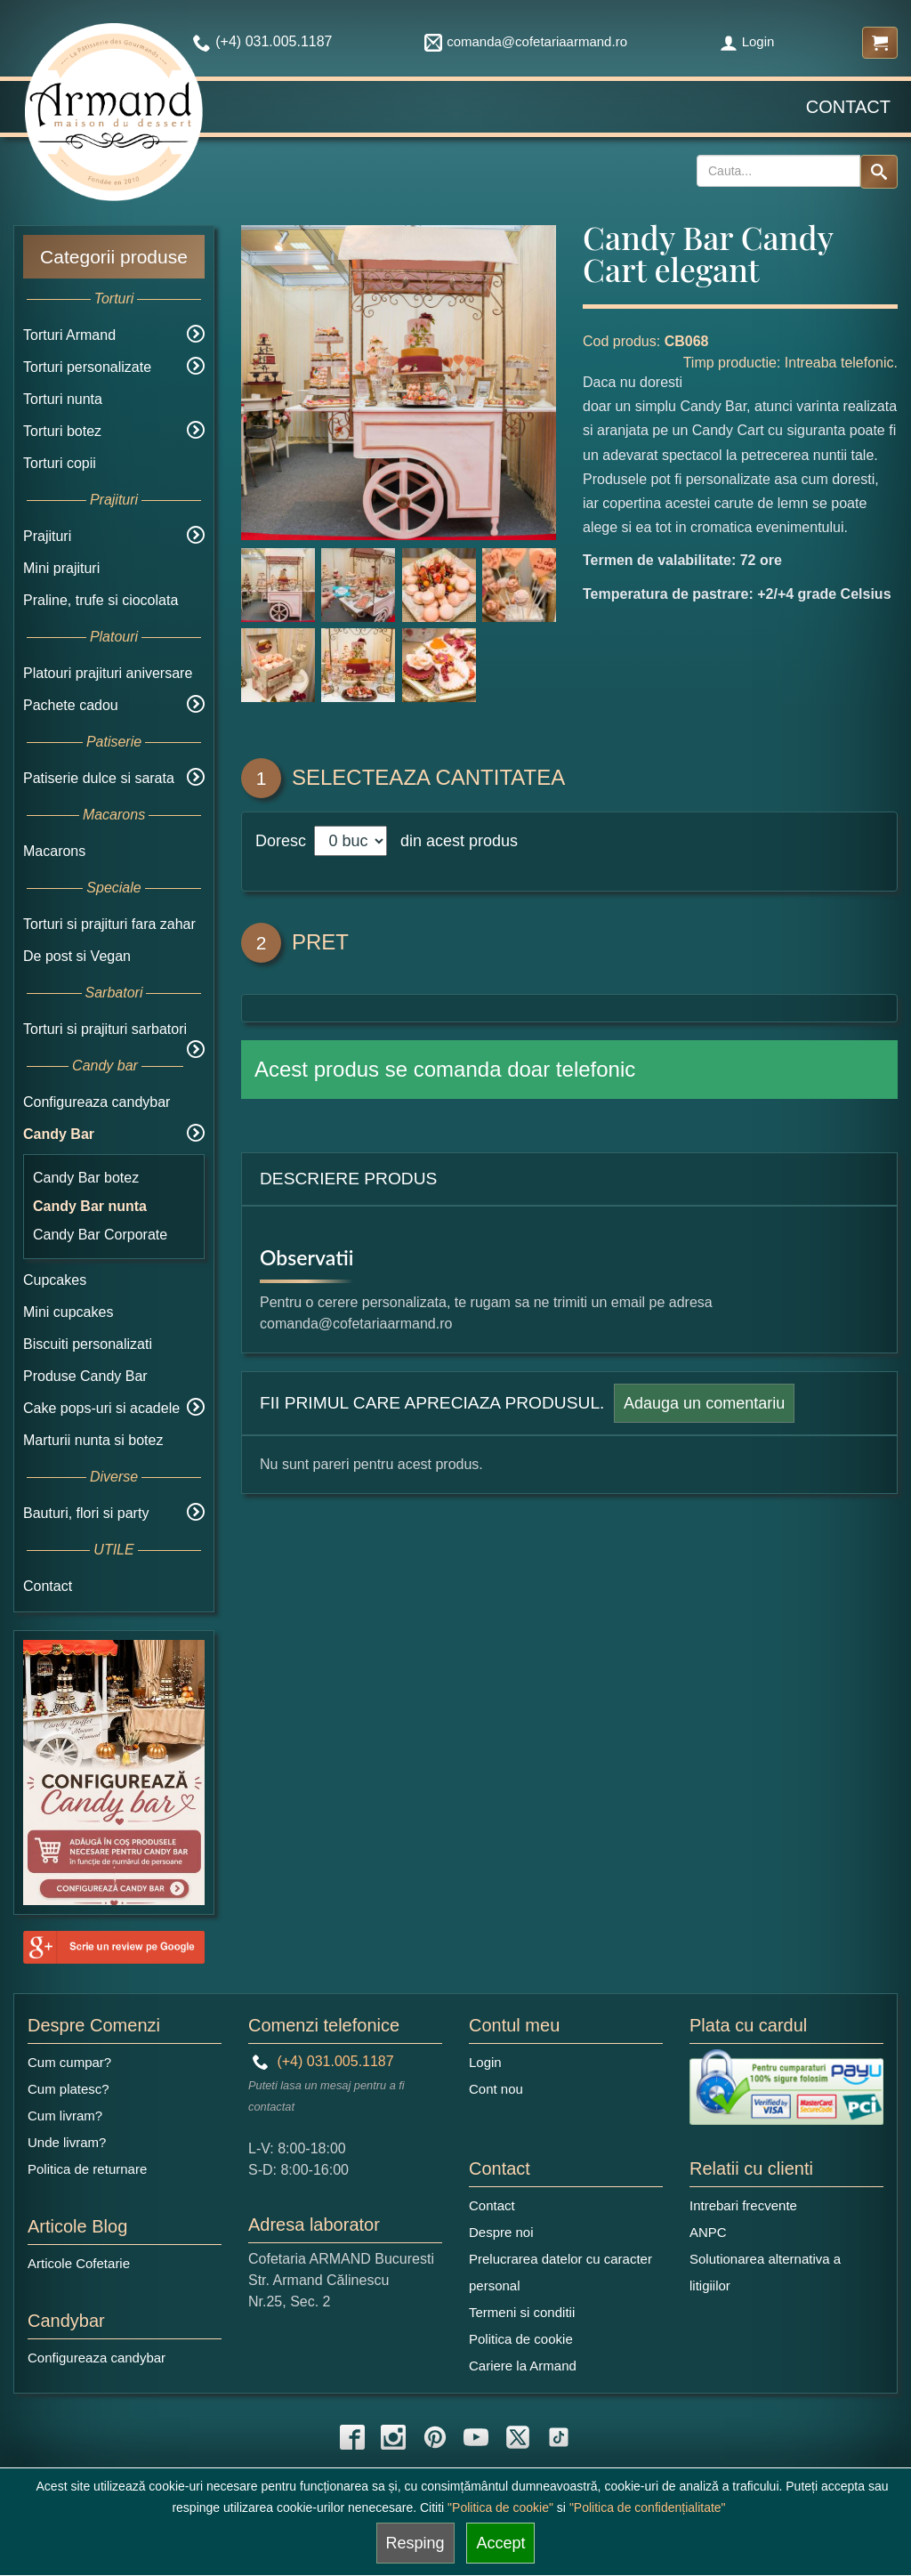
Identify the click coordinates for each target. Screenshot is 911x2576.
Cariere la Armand (522, 2365)
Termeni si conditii (522, 2312)
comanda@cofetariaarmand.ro (525, 41)
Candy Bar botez (86, 1177)
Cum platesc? (68, 2088)
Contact (848, 107)
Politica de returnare (87, 2168)
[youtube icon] (476, 2437)
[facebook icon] (352, 2437)
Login (747, 41)
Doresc (282, 841)
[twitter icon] (517, 2437)
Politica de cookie (521, 2338)
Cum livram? (65, 2115)
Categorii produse (114, 256)
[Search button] (879, 172)
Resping (415, 2543)
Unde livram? (67, 2142)
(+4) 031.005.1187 (323, 2061)
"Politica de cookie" (500, 2507)
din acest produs (454, 841)
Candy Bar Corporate (100, 1234)
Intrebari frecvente (743, 2205)
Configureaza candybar (96, 1102)
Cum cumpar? (69, 2062)
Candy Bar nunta (90, 1206)
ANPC (708, 2232)
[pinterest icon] (435, 2437)
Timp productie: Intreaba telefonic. (790, 362)
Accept (500, 2543)
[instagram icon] (393, 2437)
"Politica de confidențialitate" (647, 2507)
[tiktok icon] (558, 2437)
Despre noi (501, 2232)
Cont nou (496, 2088)
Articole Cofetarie (79, 2263)
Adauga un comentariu (704, 1403)
